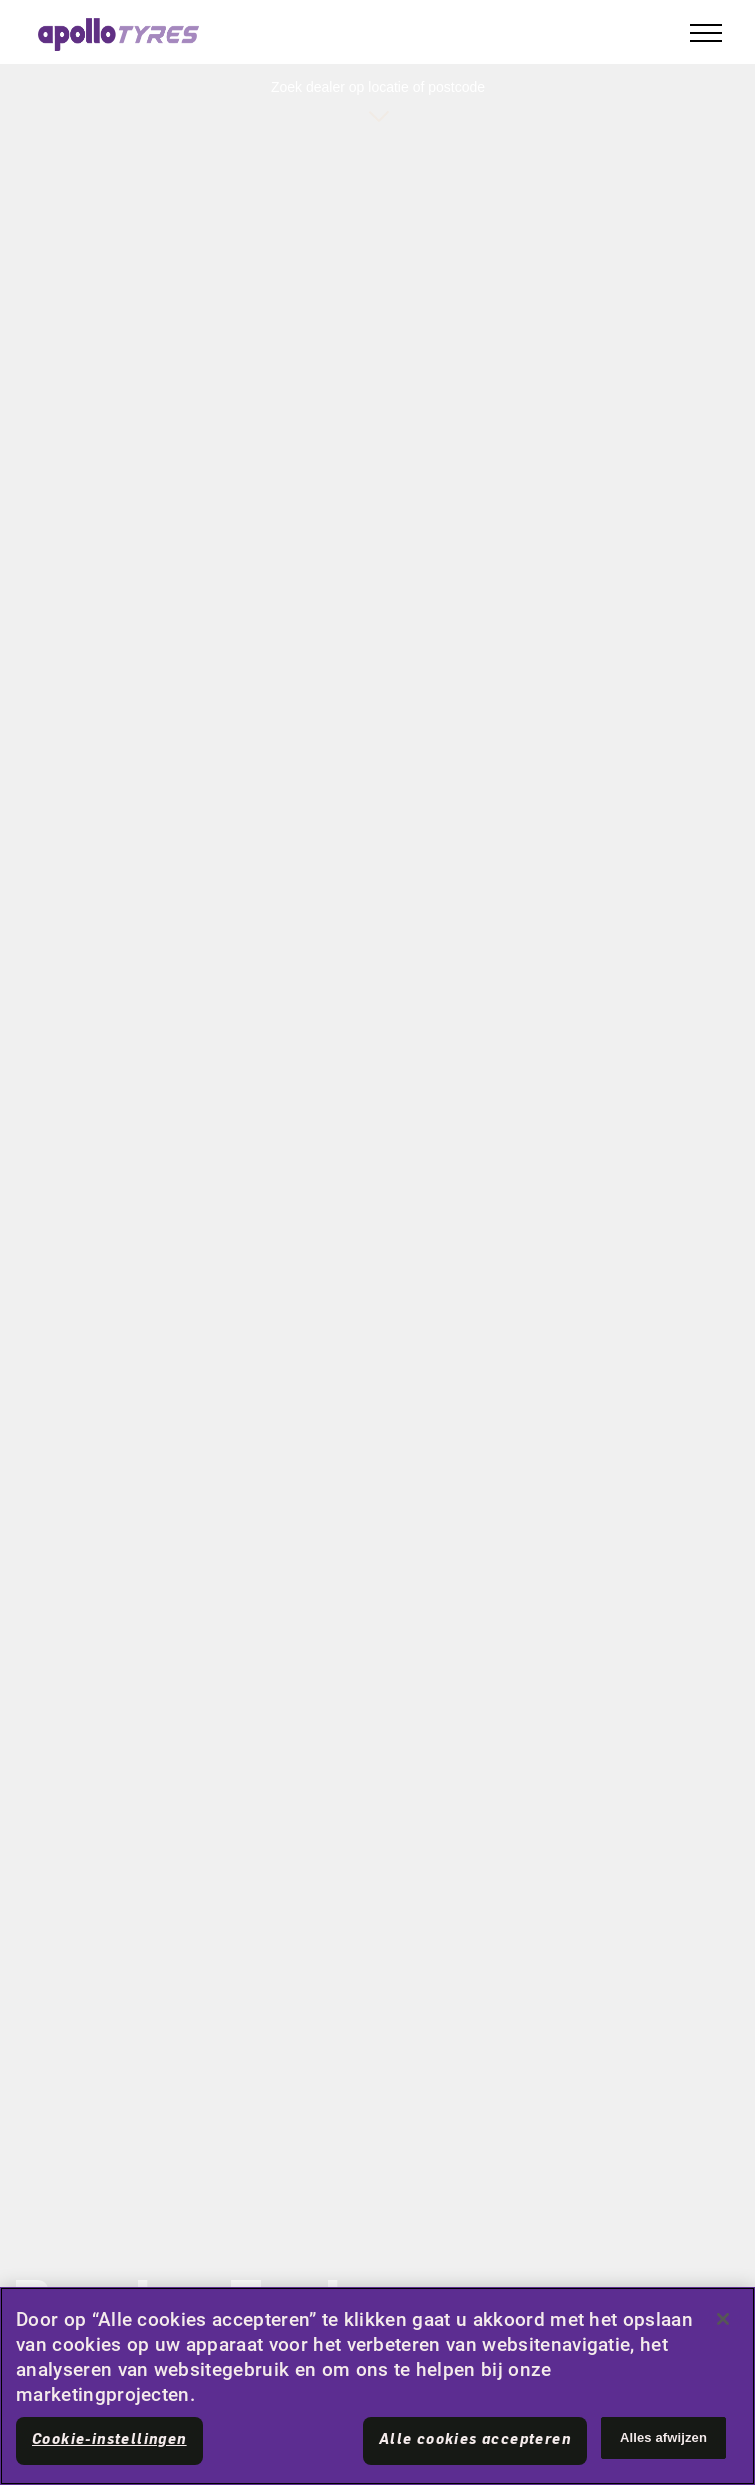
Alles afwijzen (663, 2437)
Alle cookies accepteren (475, 2440)
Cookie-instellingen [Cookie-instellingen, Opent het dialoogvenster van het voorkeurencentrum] (109, 2440)
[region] (377, 2386)
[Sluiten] (723, 2319)
